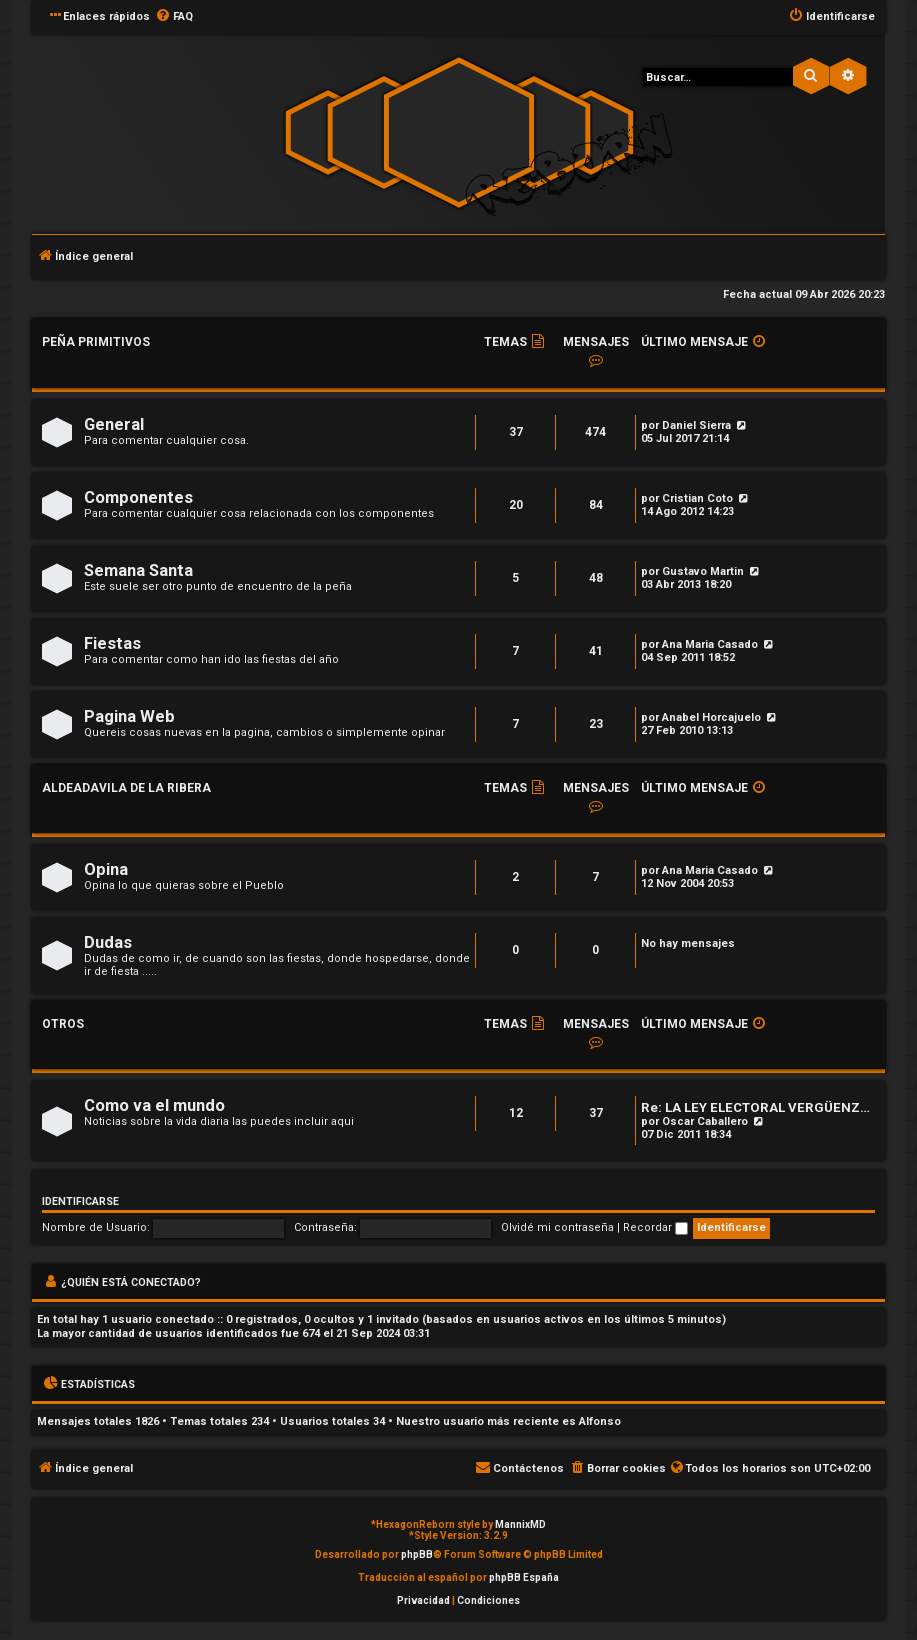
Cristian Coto (697, 498)
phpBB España (524, 1577)
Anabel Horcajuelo (711, 717)
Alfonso (600, 1421)
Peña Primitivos (96, 342)
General (114, 424)
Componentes (138, 497)
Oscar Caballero (705, 1121)
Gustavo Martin (703, 571)
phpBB (417, 1554)
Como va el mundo (154, 1105)
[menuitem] (174, 17)
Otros (63, 1024)
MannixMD (520, 1524)
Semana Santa (138, 570)
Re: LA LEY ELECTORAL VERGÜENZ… (755, 1107)
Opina (106, 869)
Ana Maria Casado (710, 644)
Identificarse (80, 1201)
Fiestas (112, 643)
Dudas (108, 942)
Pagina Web (129, 716)
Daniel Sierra (696, 425)
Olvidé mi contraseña (557, 1227)
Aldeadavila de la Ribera (126, 788)
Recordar (655, 1227)
